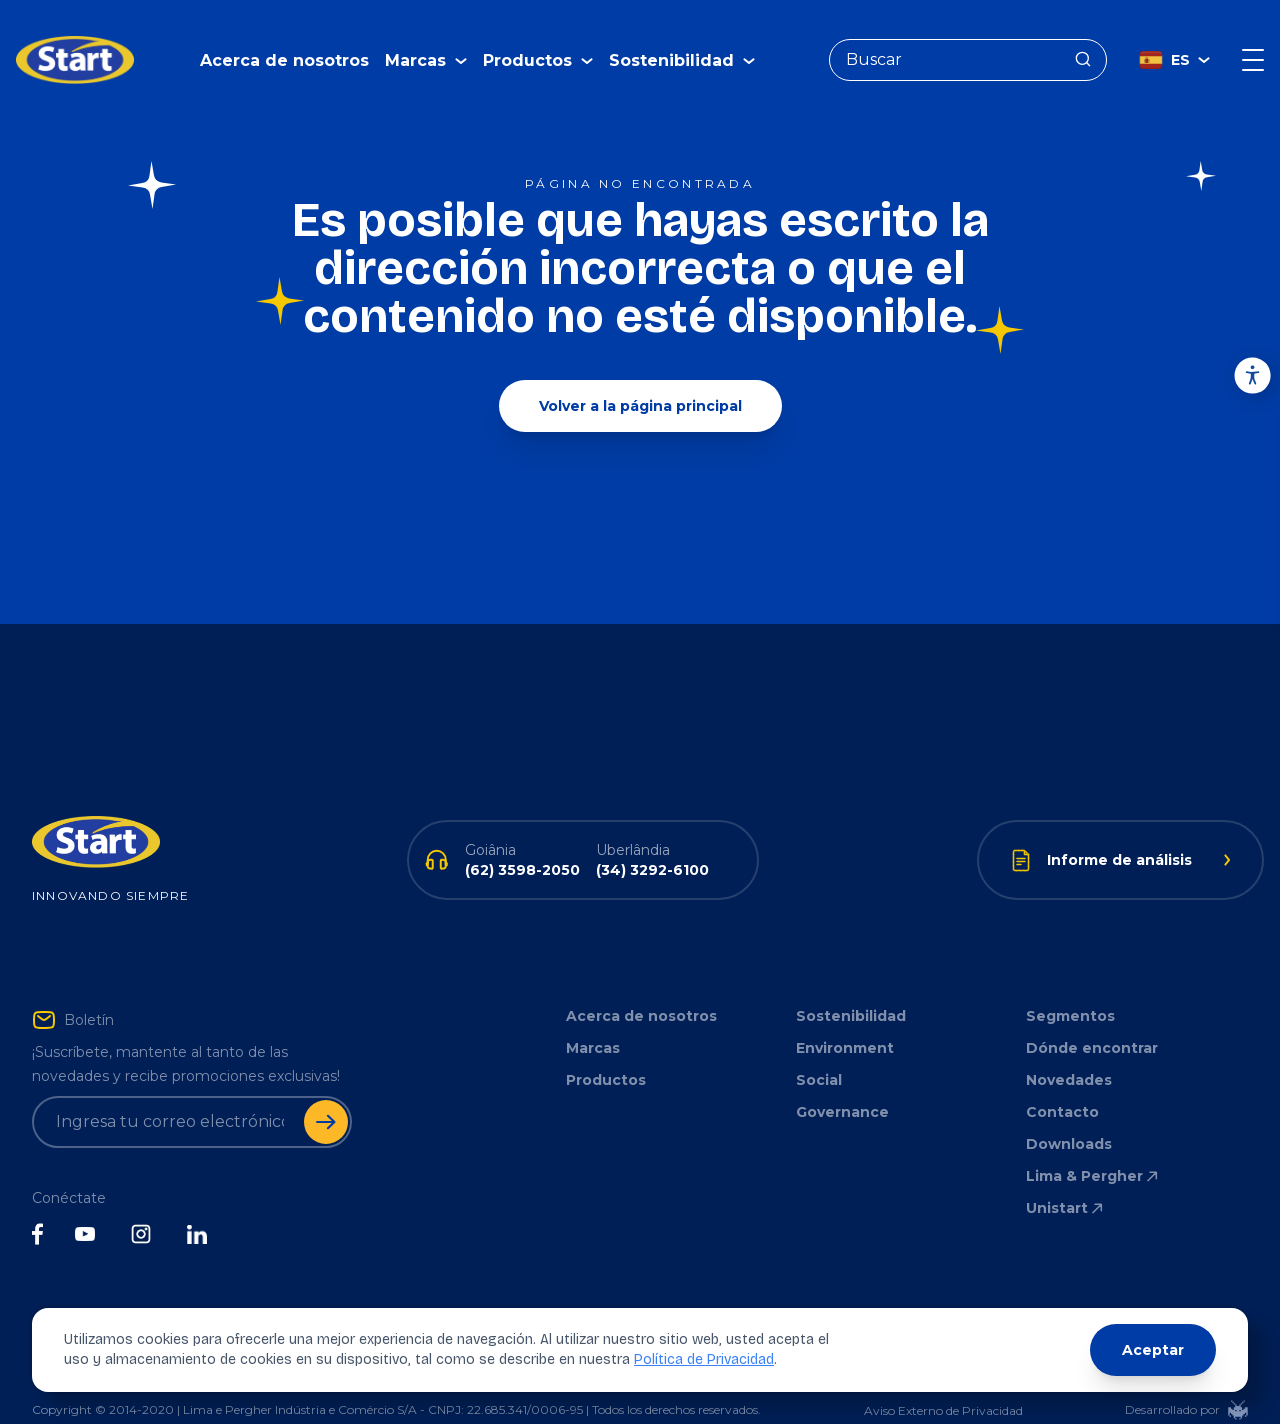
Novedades (1069, 1050)
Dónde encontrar (1092, 1018)
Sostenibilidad (851, 986)
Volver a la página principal (640, 376)
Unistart (1066, 1178)
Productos (606, 1050)
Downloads (1069, 1114)
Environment (845, 1018)
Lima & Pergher (1093, 1146)
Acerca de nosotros (284, 45)
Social (819, 1050)
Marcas (593, 1018)
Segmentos (1070, 986)
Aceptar (1153, 1350)
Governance (842, 1082)
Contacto (1062, 1082)
